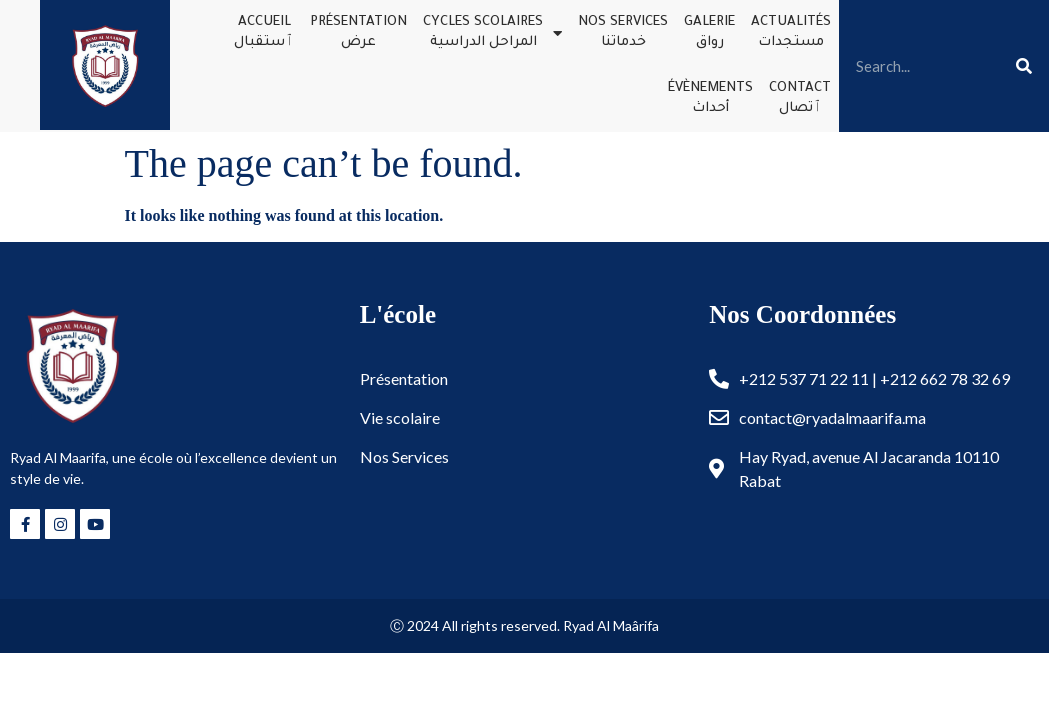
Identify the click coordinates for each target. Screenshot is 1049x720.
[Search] (1024, 66)
